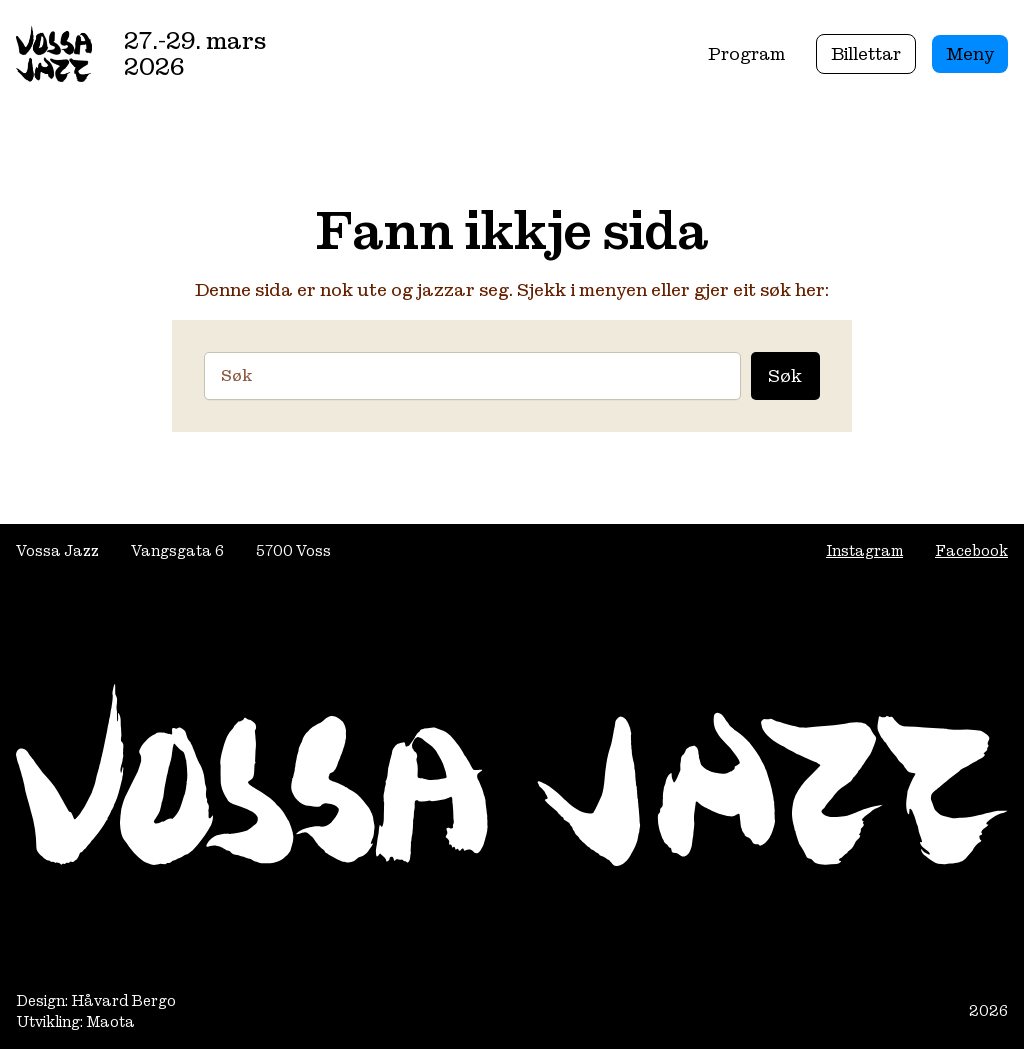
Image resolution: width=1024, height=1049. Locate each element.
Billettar (866, 53)
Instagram (864, 550)
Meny (970, 53)
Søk (785, 375)
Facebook (971, 550)
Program (746, 53)
